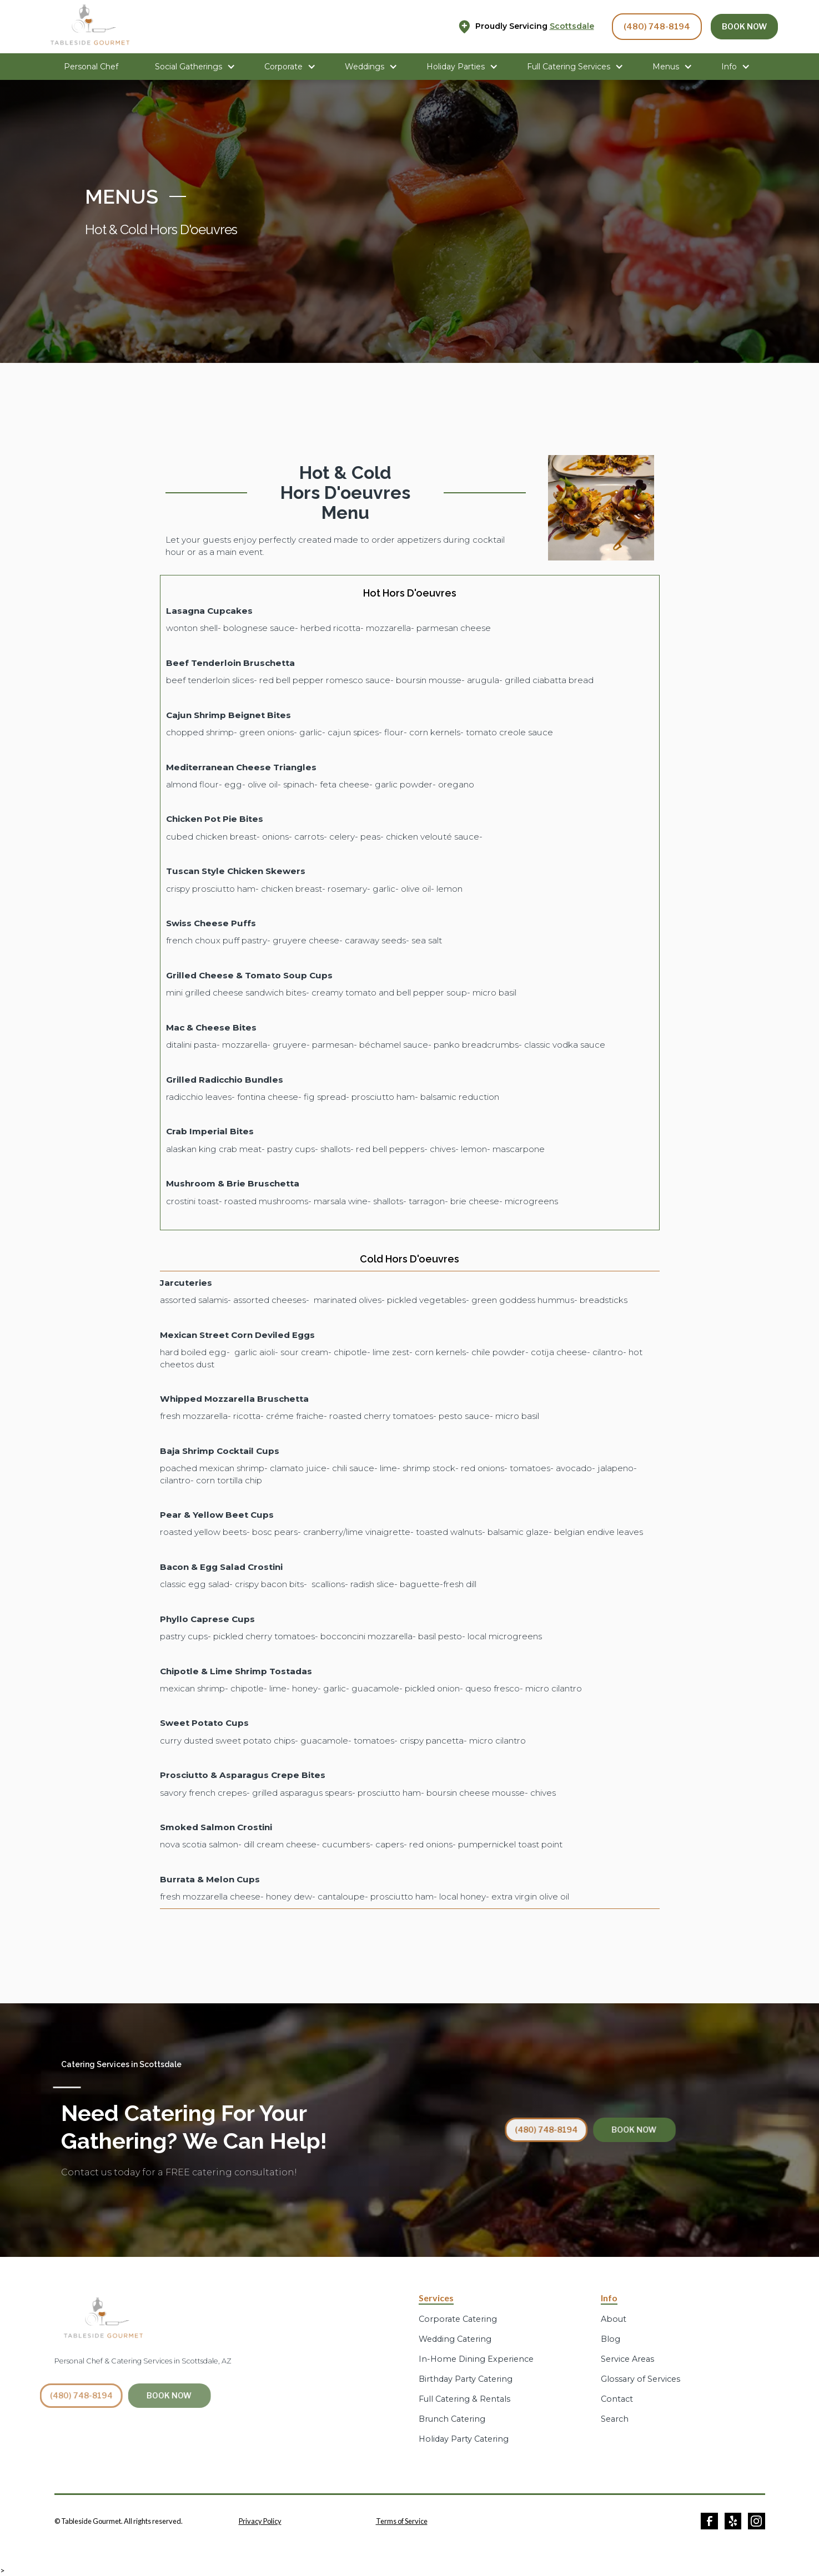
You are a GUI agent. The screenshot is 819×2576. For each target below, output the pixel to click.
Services (436, 2297)
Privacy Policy (260, 2521)
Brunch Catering (452, 2419)
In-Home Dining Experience (476, 2359)
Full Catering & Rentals (464, 2399)
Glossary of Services (640, 2379)
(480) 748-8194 (657, 27)
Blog (610, 2339)
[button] (195, 67)
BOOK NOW (744, 27)
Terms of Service (402, 2521)
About (613, 2319)
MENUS (121, 196)
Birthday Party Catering (465, 2379)
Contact (617, 2399)
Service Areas (627, 2359)
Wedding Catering (455, 2339)
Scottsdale (572, 26)
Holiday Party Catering (464, 2439)
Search (615, 2419)
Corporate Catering (458, 2319)
